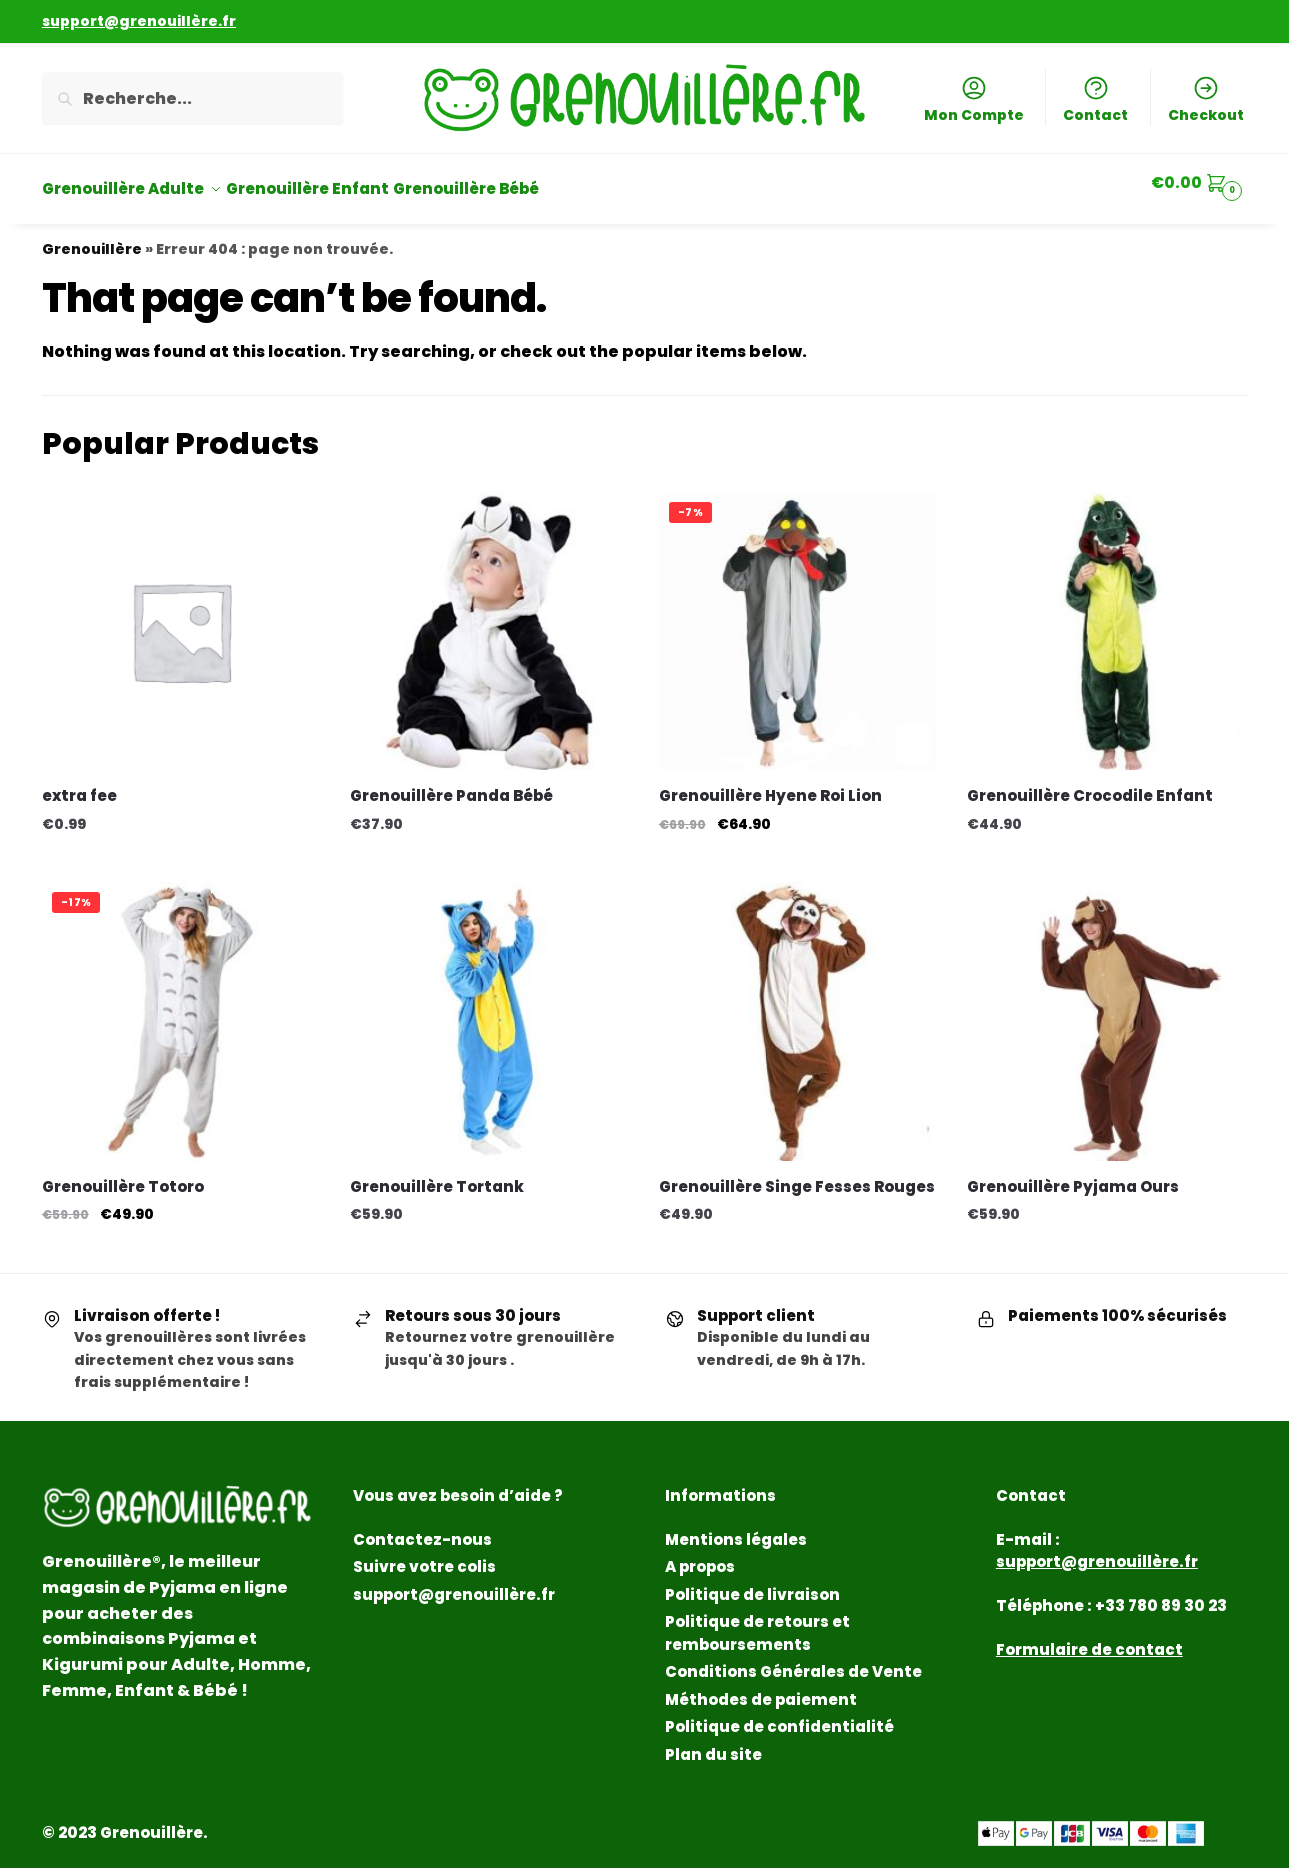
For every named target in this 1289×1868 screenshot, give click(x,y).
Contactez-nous (422, 1527)
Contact (1095, 99)
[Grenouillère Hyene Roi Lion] (798, 619)
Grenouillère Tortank (437, 1174)
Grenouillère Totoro (123, 1174)
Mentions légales (736, 1527)
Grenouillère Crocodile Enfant (1090, 783)
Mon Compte (974, 99)
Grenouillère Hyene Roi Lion (770, 783)
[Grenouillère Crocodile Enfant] (1106, 619)
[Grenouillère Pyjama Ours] (1106, 1009)
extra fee (79, 783)
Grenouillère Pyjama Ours (1073, 1174)
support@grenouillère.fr (454, 1582)
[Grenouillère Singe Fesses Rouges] (798, 1009)
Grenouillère (92, 237)
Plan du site (713, 1742)
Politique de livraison (752, 1582)
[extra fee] (181, 619)
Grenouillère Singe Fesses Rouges (797, 1174)
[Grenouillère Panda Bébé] (489, 619)
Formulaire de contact (1089, 1637)
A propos (700, 1554)
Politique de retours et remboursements (757, 1621)
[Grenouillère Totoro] (181, 1009)
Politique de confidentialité (779, 1714)
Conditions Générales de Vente (793, 1659)
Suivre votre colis (424, 1554)
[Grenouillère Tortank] (489, 1009)
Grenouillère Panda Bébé (451, 783)
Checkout (1206, 99)
